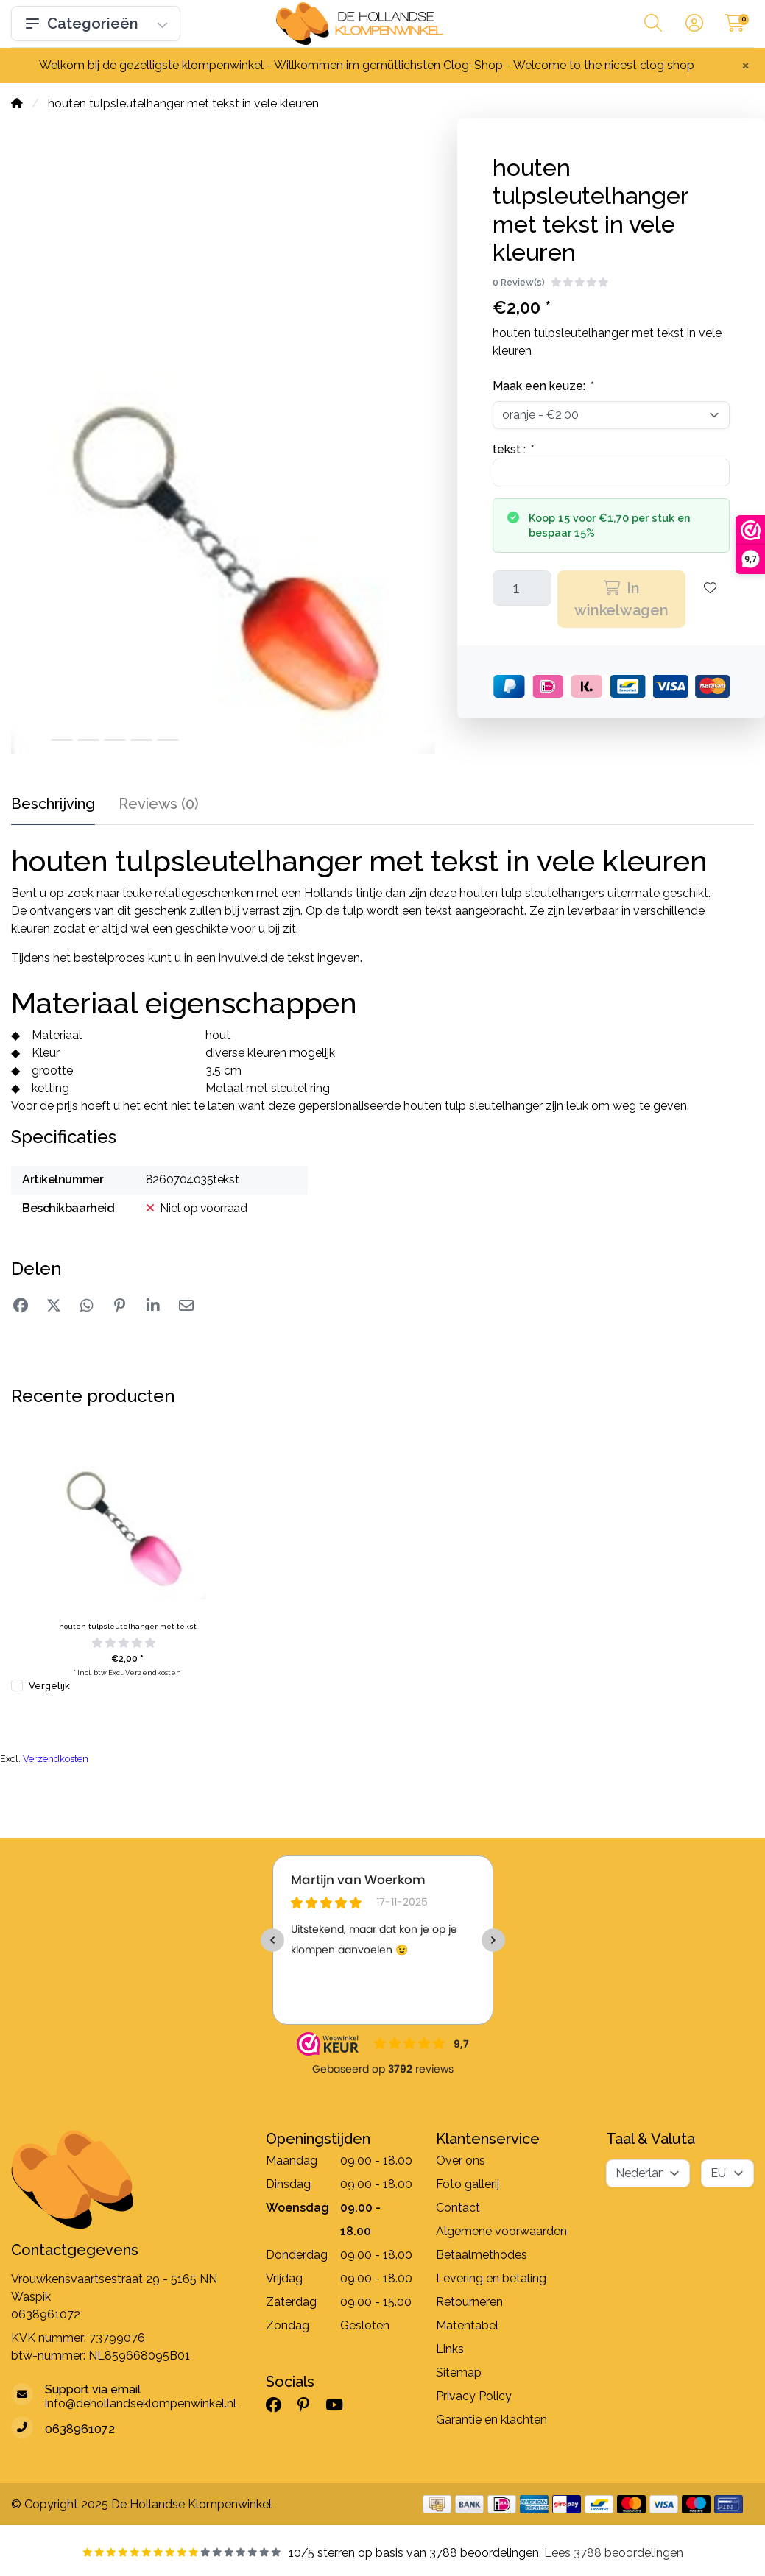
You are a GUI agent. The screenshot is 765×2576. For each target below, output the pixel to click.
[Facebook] (279, 2405)
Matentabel (467, 2325)
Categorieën (96, 23)
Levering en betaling (491, 2278)
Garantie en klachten (491, 2420)
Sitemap (459, 2372)
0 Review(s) (519, 282)
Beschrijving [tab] (53, 804)
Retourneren (469, 2302)
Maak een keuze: (542, 386)
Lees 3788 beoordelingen (613, 2553)
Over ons (460, 2161)
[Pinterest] (309, 2405)
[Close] (745, 64)
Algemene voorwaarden (501, 2231)
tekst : (512, 449)
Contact (458, 2208)
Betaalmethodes (481, 2255)
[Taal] (648, 2173)
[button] (653, 26)
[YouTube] (340, 2405)
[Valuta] (727, 2173)
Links (450, 2349)
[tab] (159, 806)
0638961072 (45, 2314)
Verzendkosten (153, 1673)
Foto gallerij (467, 2184)
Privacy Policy (474, 2396)
